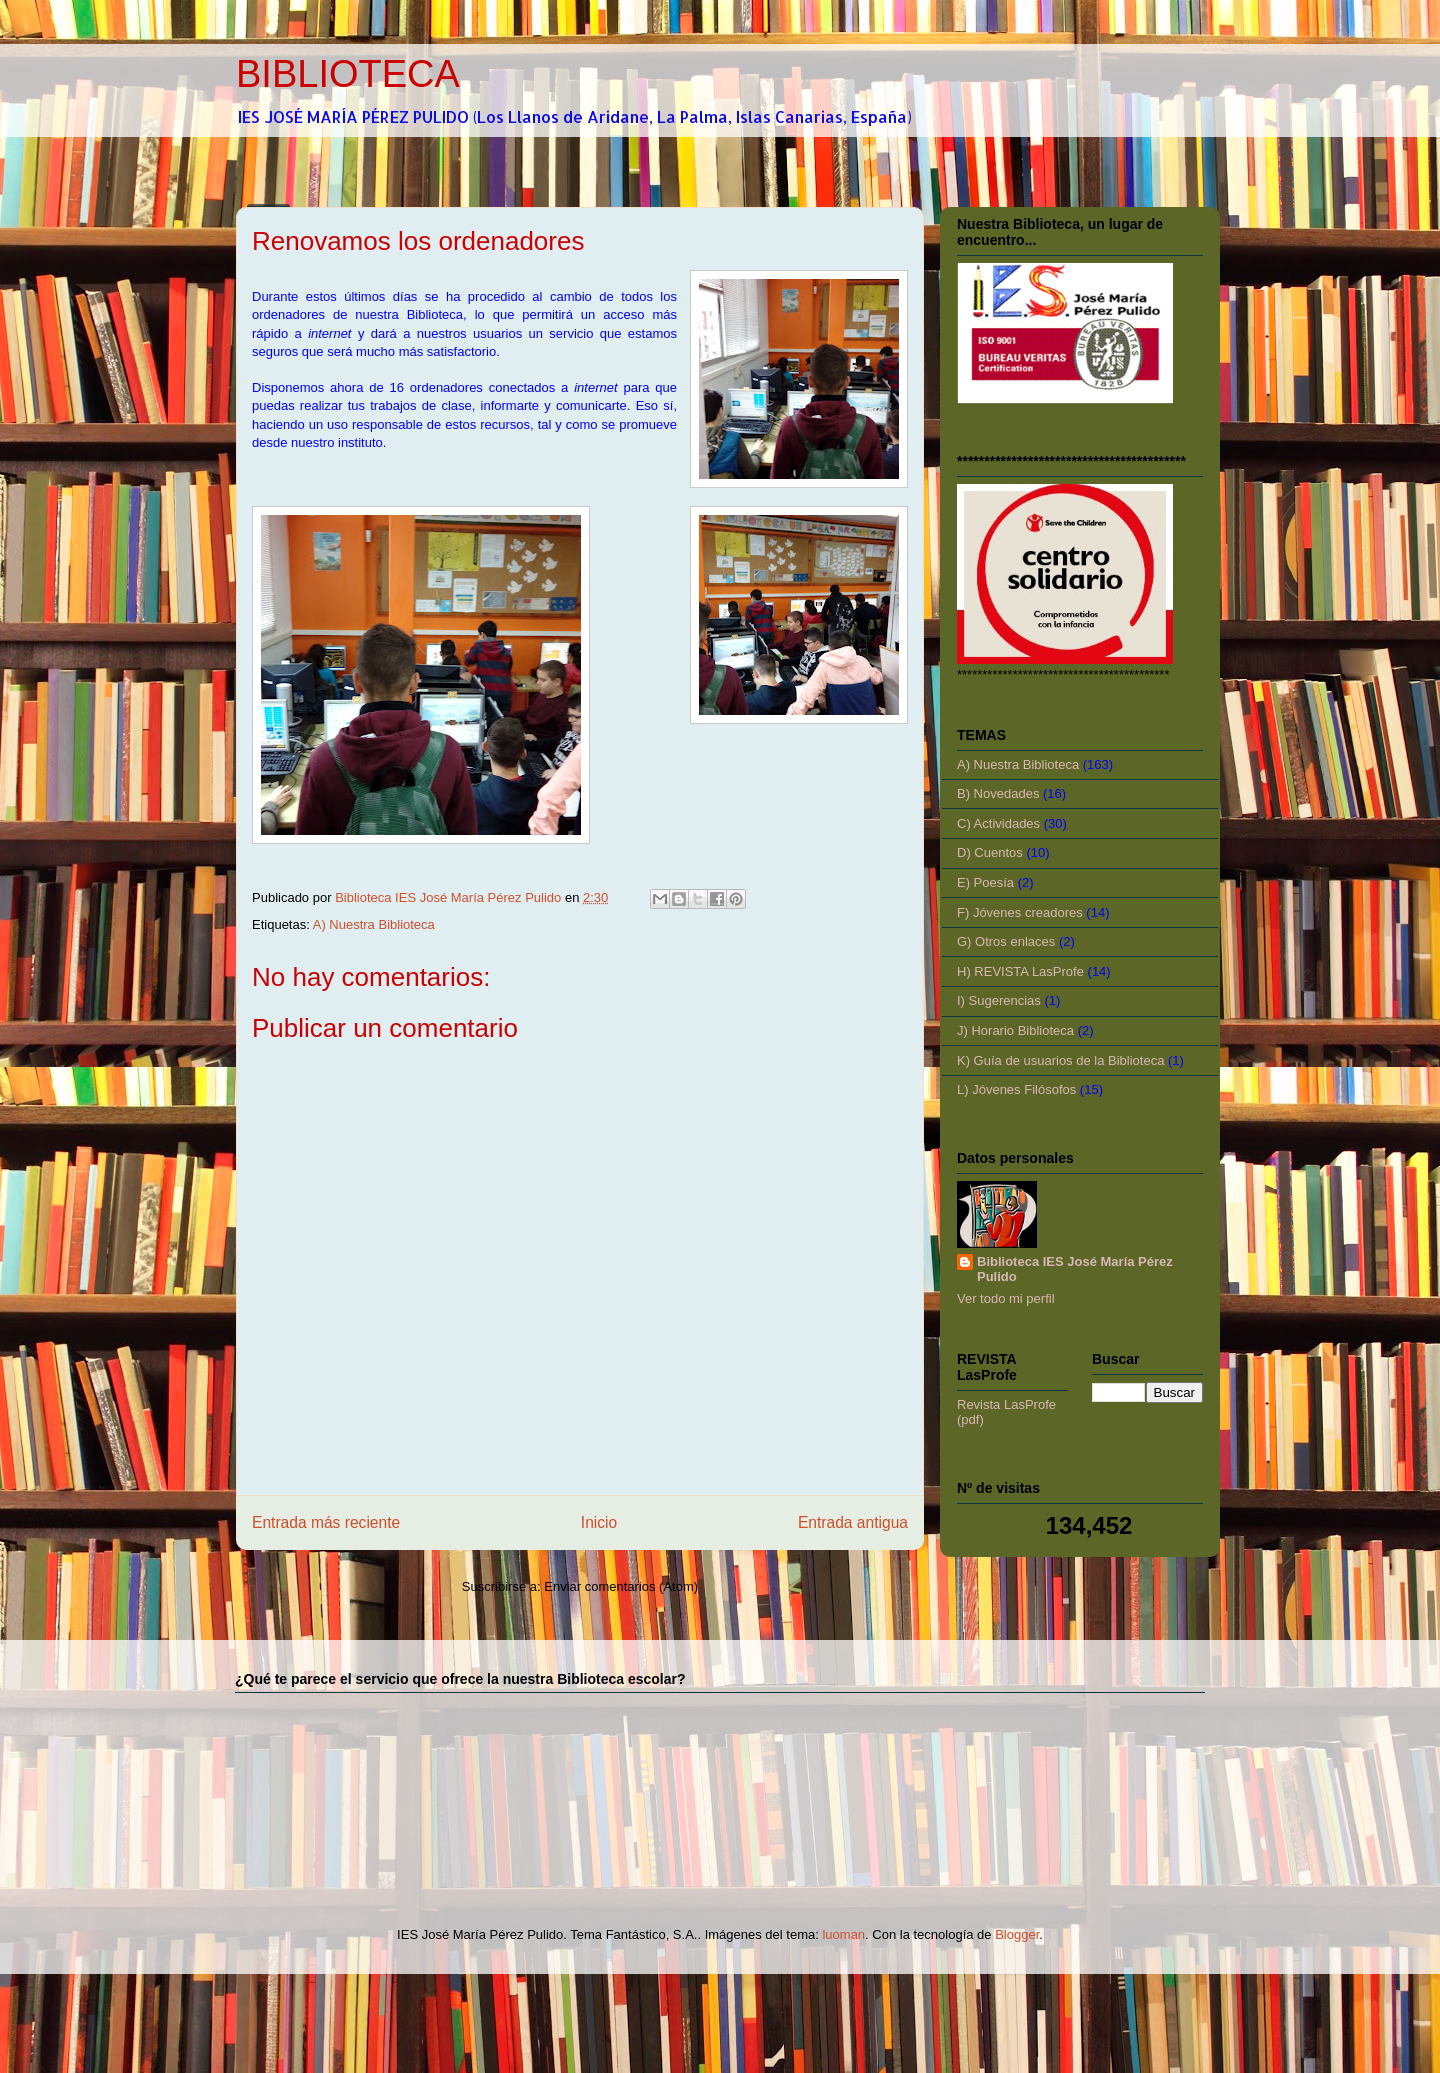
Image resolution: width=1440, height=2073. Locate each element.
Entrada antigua (853, 1522)
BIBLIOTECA (348, 74)
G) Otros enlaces (1006, 941)
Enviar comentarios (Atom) (621, 1586)
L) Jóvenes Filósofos (1016, 1089)
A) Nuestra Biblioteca (374, 924)
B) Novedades (998, 793)
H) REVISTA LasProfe (1020, 971)
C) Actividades (998, 823)
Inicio (599, 1522)
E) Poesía (985, 882)
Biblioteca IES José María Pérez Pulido (1075, 1269)
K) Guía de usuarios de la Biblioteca (1060, 1060)
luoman (843, 1934)
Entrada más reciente (326, 1522)
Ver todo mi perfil (1006, 1298)
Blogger (1017, 1934)
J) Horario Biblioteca (1015, 1030)
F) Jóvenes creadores (1020, 912)
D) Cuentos (990, 852)
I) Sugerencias (999, 1000)
